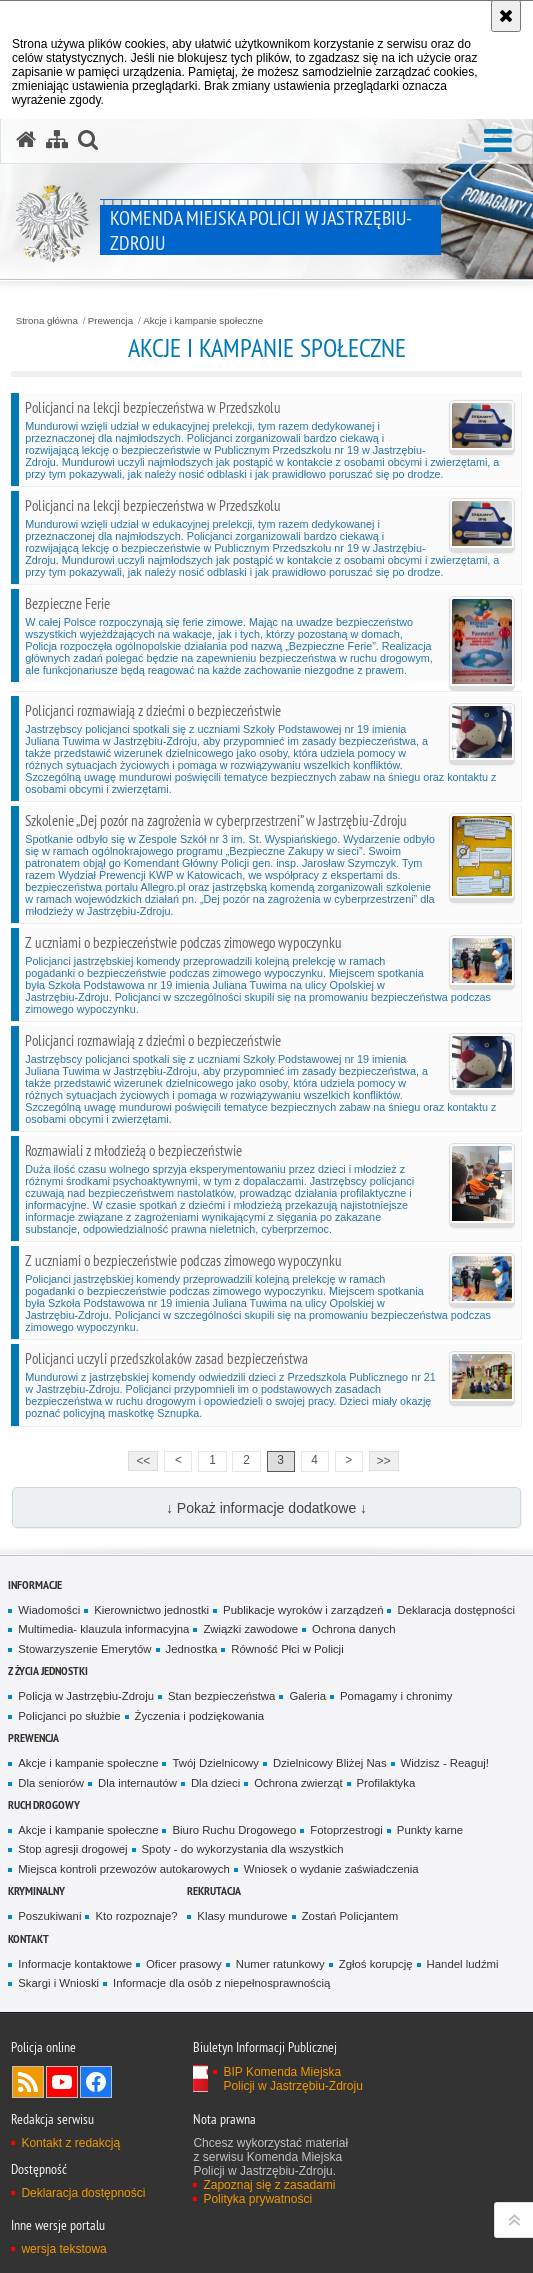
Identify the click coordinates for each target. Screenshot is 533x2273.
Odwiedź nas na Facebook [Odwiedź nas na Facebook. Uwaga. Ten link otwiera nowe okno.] (96, 2082)
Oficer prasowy (184, 1964)
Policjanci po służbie (69, 1716)
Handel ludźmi (463, 1964)
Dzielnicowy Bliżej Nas (330, 1763)
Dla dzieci (215, 1783)
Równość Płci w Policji (287, 1649)
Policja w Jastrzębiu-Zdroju (86, 1696)
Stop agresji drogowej (72, 1849)
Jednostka (192, 1649)
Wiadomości (49, 1610)
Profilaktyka (386, 1783)
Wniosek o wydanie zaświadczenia (331, 1869)
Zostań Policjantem (350, 1916)
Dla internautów (137, 1783)
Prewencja (110, 321)
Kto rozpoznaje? (136, 1916)
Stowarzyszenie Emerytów (84, 1649)
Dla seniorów (51, 1783)
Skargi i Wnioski (58, 1983)
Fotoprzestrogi (346, 1830)
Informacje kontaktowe (75, 1964)
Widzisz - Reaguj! (445, 1763)
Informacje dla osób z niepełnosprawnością (221, 1983)
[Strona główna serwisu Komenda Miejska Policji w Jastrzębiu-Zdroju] (26, 140)
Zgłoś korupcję (376, 1964)
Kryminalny (36, 1890)
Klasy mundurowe (242, 1916)
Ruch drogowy (44, 1804)
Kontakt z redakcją (70, 2143)
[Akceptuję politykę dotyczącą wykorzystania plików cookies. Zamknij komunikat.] (506, 16)
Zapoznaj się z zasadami (269, 2185)
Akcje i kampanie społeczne (203, 321)
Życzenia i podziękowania (199, 1716)
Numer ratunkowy (280, 1964)
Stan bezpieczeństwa (221, 1696)
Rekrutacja (214, 1890)
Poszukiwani (49, 1916)
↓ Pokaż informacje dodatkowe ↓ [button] (266, 1508)
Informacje (35, 1584)
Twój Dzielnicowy (215, 1763)
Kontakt (28, 1938)
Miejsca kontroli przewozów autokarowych (124, 1869)
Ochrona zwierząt (298, 1783)
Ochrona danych (353, 1629)
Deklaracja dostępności (455, 1610)
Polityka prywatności (257, 2199)
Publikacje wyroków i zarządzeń (303, 1610)
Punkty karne (430, 1830)
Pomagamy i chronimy (396, 1696)
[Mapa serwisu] (57, 140)
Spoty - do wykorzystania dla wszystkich (243, 1849)
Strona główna (47, 321)
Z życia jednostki (48, 1670)
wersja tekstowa (63, 2249)
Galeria (307, 1696)
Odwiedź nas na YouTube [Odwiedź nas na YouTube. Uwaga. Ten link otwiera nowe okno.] (62, 2082)
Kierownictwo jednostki (151, 1610)
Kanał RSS (28, 2082)
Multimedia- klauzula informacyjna (103, 1629)
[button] (498, 141)
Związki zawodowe (250, 1629)
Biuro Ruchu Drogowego (234, 1830)
